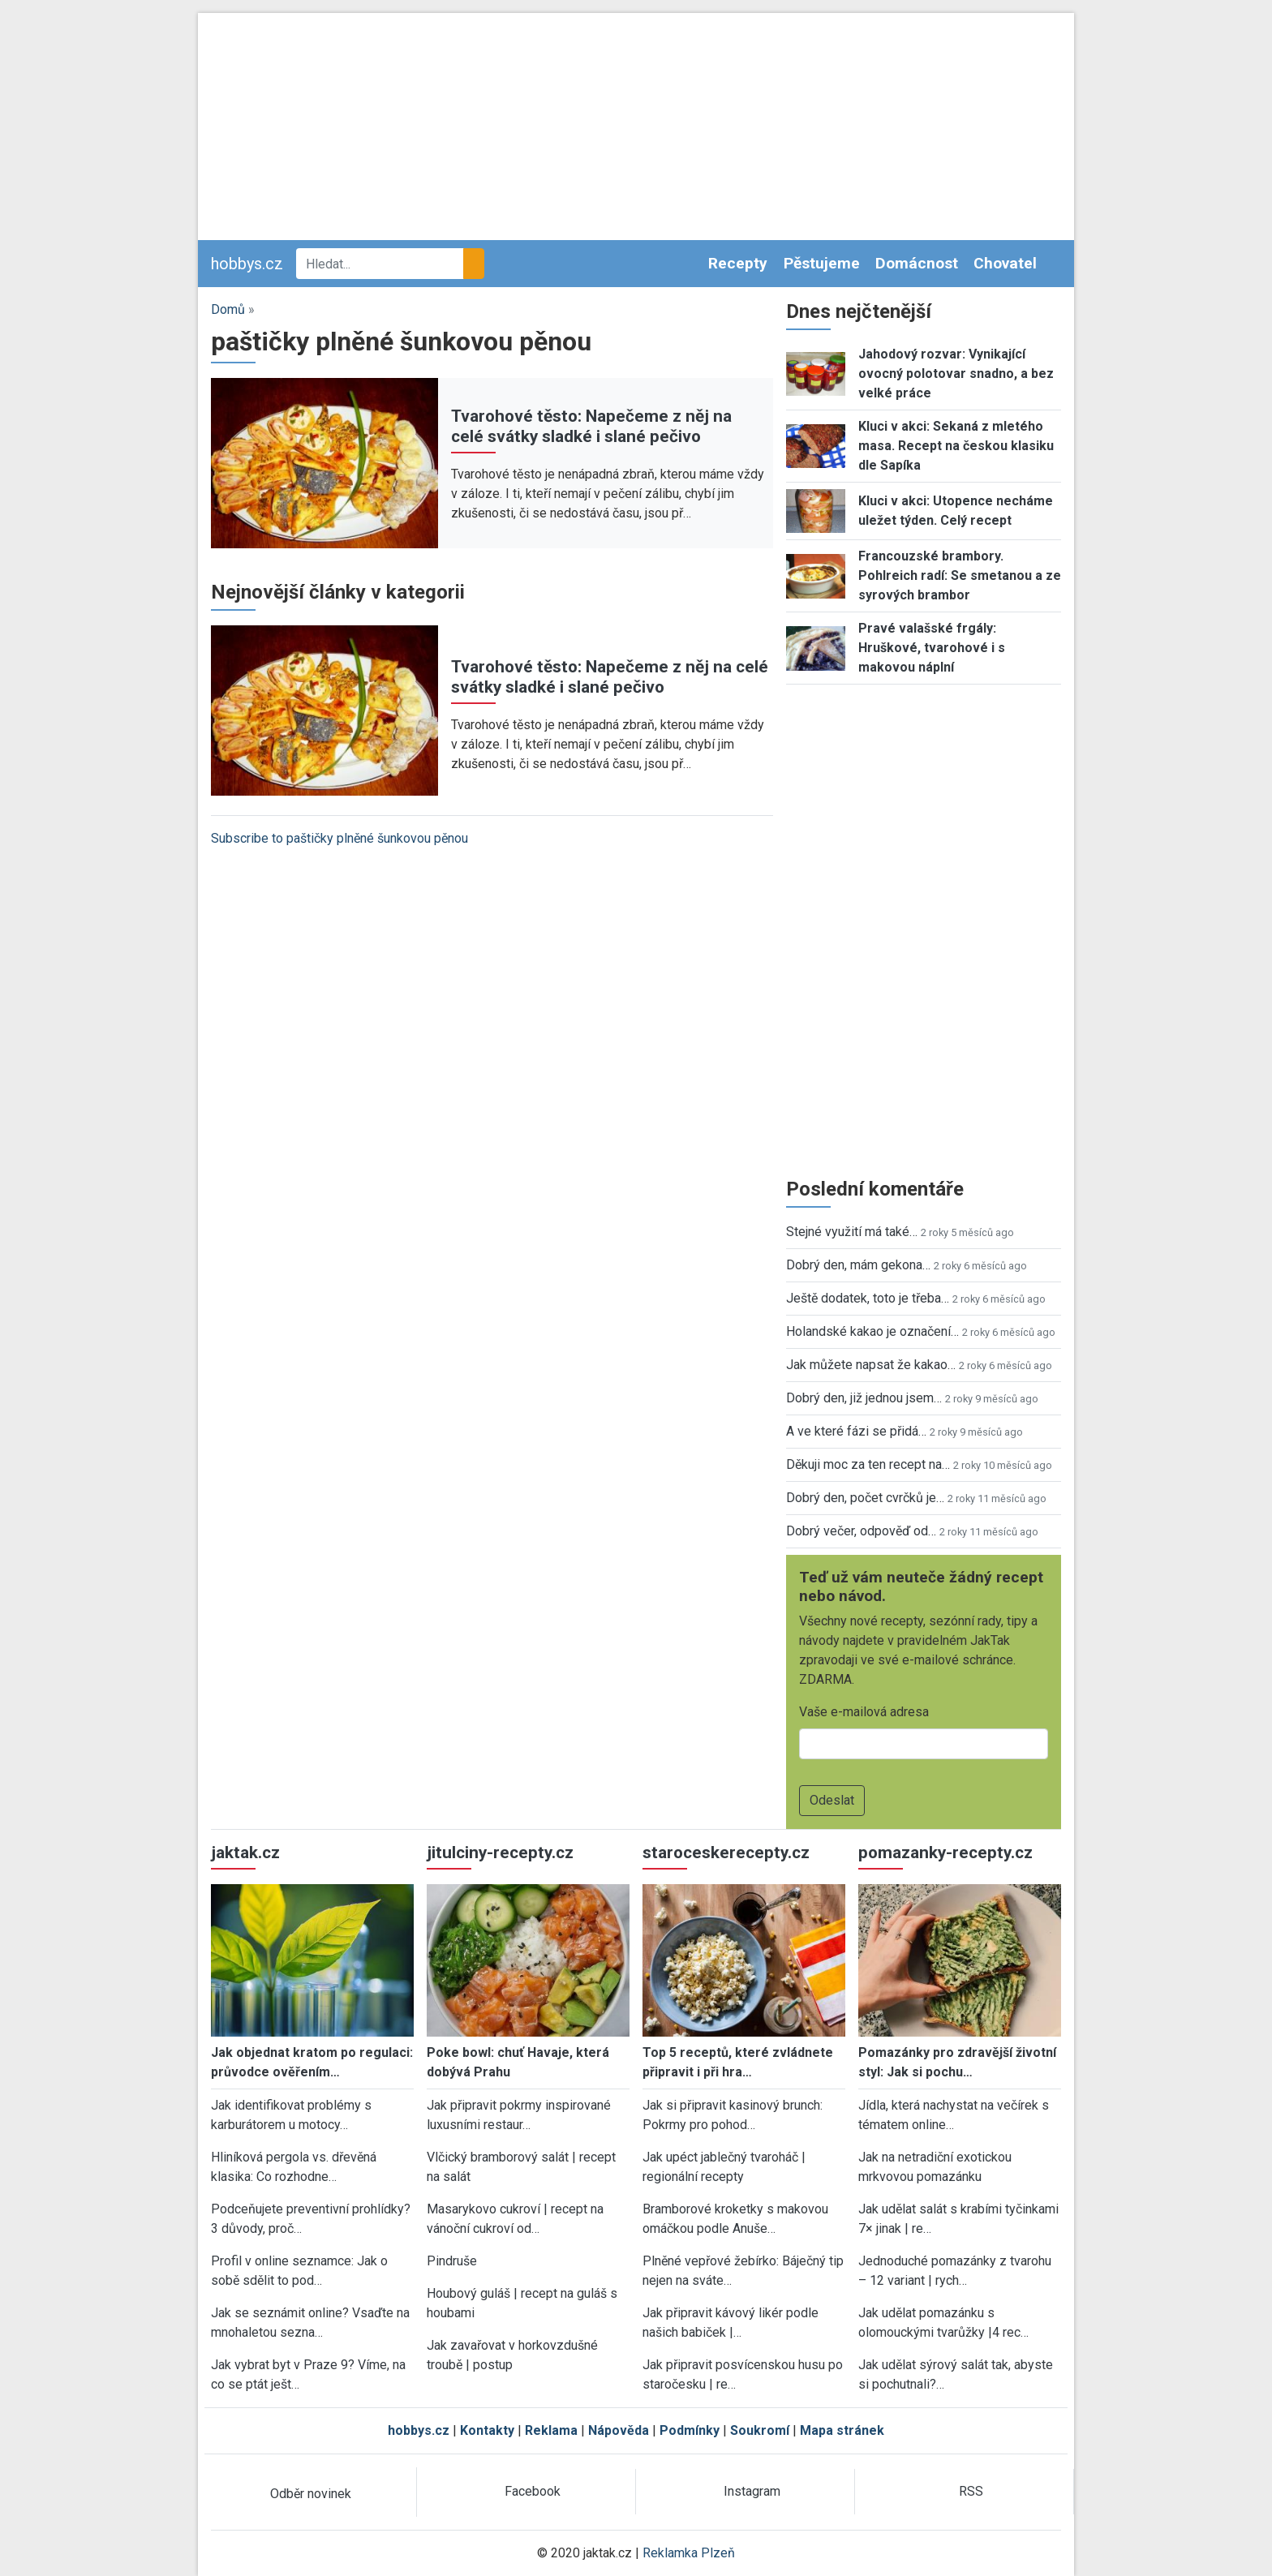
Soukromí (759, 2430)
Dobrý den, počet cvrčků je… (865, 1497)
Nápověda (618, 2430)
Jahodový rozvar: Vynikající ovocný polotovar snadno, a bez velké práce (956, 373)
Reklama (551, 2430)
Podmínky (690, 2430)
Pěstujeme (822, 263)
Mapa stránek (842, 2430)
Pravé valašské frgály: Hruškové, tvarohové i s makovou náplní (931, 647)
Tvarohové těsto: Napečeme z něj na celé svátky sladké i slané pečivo (591, 426)
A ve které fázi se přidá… (856, 1431)
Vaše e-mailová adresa (864, 1711)
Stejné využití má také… (851, 1231)
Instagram (752, 2491)
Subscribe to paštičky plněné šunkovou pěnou (339, 838)
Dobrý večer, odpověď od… (861, 1531)
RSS (971, 2491)
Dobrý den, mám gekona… (858, 1265)
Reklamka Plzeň (688, 2553)
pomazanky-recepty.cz (945, 1852)
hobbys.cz (247, 263)
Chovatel (1005, 263)
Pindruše (452, 2261)
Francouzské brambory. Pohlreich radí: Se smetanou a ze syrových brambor (959, 575)
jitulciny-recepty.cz (500, 1852)
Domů (228, 309)
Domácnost (916, 263)
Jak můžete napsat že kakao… (871, 1364)
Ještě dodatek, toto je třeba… (867, 1298)
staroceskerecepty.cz (726, 1852)
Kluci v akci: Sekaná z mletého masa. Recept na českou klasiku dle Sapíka (956, 446)
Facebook (533, 2491)
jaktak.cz (245, 1852)
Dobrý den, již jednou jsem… (864, 1398)
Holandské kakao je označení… (872, 1331)
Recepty (737, 263)
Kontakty (487, 2430)
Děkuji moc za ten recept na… (868, 1464)
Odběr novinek (310, 2493)
